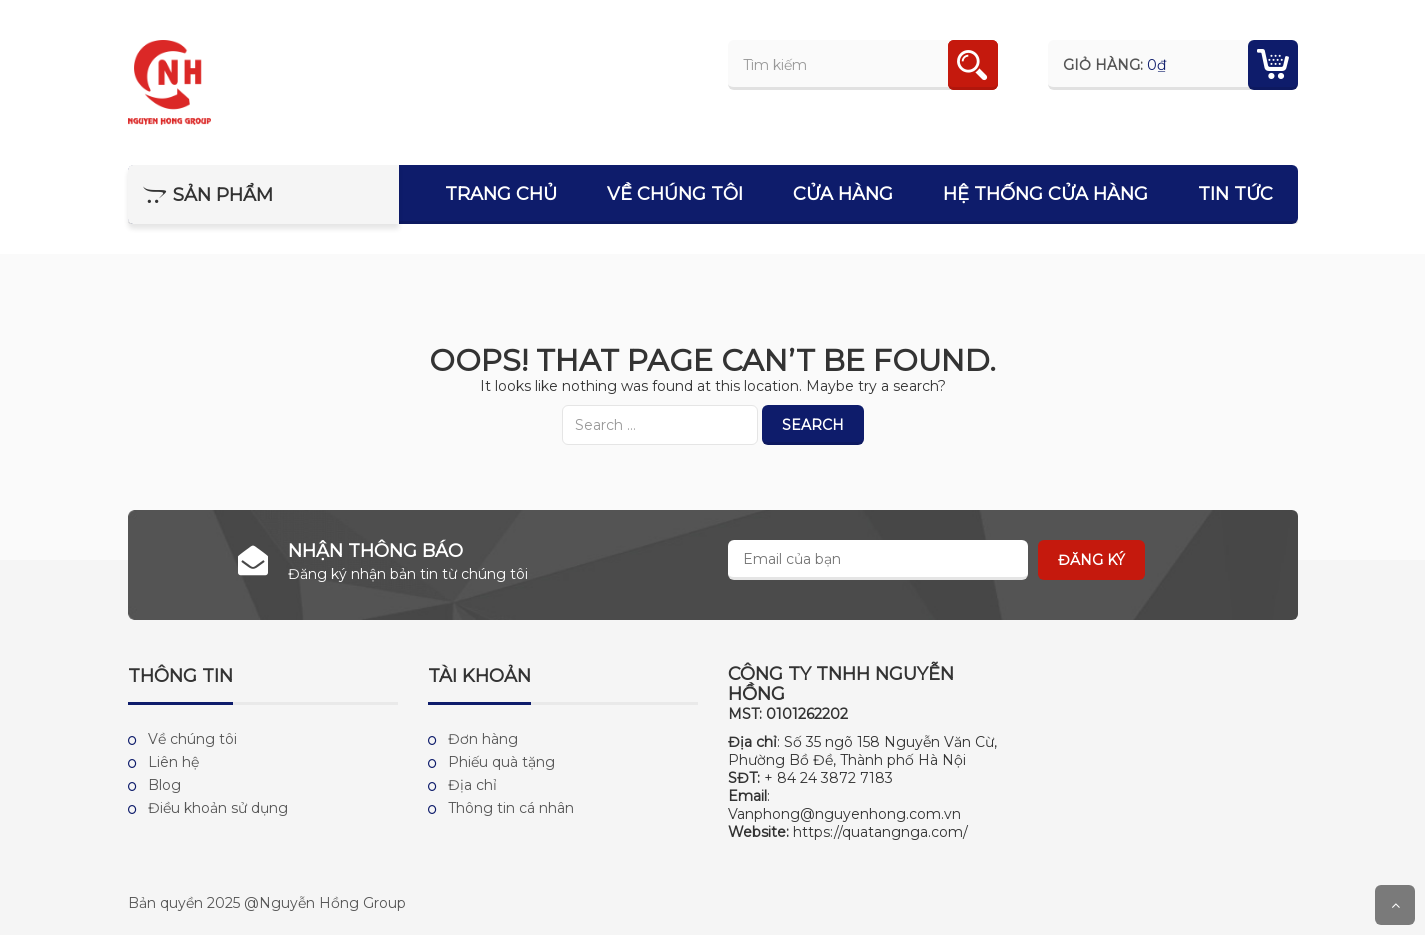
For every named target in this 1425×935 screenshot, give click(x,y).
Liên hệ (173, 762)
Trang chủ (501, 194)
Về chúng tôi (675, 194)
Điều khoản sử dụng (218, 808)
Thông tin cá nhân (511, 808)
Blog (164, 785)
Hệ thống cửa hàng (1045, 194)
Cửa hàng (843, 194)
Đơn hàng (483, 739)
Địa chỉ (472, 785)
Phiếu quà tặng (501, 762)
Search (813, 425)
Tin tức (1235, 194)
